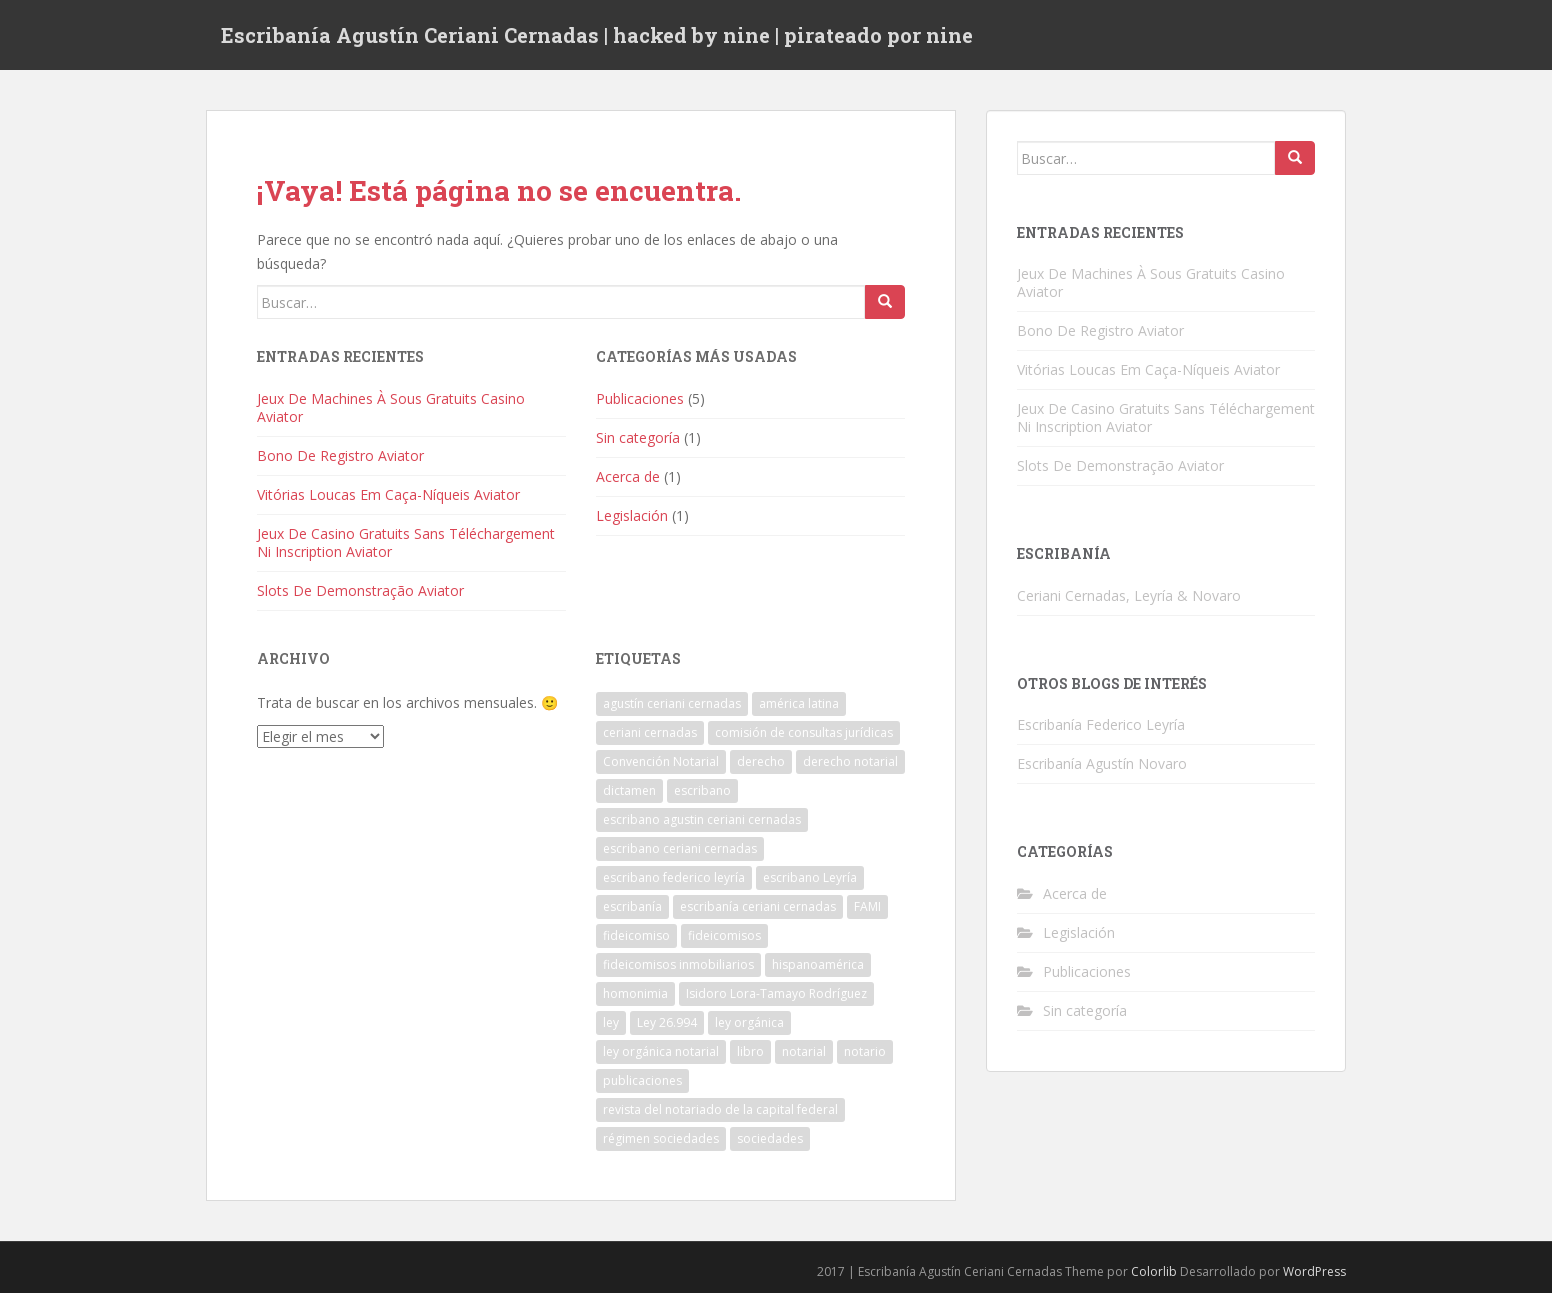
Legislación (632, 515)
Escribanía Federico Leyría (1101, 724)
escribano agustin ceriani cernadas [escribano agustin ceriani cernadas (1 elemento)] (702, 819)
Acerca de (628, 476)
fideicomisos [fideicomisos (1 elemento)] (724, 935)
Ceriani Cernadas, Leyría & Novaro (1129, 595)
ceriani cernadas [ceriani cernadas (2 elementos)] (650, 732)
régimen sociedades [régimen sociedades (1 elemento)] (661, 1138)
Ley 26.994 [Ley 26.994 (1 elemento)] (667, 1022)
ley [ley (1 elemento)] (611, 1022)
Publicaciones (640, 398)
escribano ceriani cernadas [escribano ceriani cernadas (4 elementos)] (680, 848)
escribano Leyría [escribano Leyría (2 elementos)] (810, 877)
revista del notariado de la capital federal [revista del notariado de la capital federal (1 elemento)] (720, 1109)
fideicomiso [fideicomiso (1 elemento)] (636, 935)
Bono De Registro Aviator (340, 455)
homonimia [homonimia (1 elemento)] (635, 993)
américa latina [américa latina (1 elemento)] (799, 703)
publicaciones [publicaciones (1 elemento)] (642, 1080)
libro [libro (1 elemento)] (750, 1051)
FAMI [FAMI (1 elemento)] (867, 906)
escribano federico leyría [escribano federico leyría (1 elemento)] (674, 877)
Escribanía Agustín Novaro (1102, 763)
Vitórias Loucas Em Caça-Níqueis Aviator (388, 494)
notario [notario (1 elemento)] (865, 1051)
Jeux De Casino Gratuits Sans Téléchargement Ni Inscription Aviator (406, 542)
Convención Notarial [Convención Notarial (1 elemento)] (661, 761)
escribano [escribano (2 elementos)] (702, 790)
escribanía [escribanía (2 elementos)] (632, 906)
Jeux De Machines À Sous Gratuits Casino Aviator (391, 407)
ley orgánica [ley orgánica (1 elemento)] (749, 1022)
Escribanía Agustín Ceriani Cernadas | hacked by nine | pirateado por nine (597, 35)
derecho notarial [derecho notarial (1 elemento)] (850, 761)
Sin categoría (638, 437)
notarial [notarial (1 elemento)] (804, 1051)
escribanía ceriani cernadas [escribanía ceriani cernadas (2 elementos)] (758, 906)
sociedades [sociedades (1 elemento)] (770, 1138)
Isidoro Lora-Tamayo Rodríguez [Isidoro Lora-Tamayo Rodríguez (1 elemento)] (776, 993)
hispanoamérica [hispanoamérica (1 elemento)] (818, 964)
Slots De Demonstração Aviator (360, 590)
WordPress (1314, 1271)
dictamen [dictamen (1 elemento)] (629, 790)
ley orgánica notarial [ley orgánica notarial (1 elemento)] (661, 1051)
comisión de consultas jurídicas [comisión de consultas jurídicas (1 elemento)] (804, 732)
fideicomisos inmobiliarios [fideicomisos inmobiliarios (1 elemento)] (678, 964)
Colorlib (1154, 1271)
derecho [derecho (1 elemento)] (761, 761)
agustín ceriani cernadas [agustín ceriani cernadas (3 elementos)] (672, 703)
